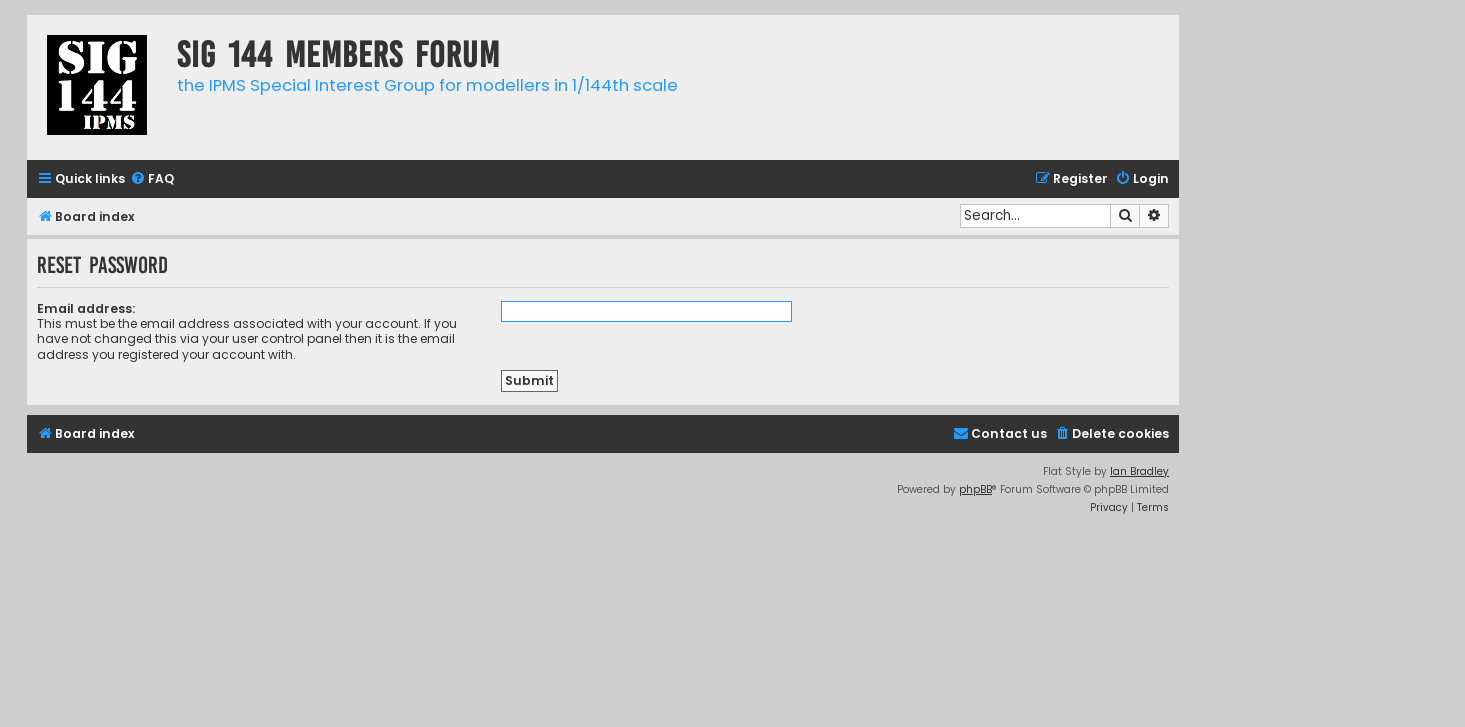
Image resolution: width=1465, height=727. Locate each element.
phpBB (975, 489)
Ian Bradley (1139, 471)
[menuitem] (152, 179)
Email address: (86, 308)
